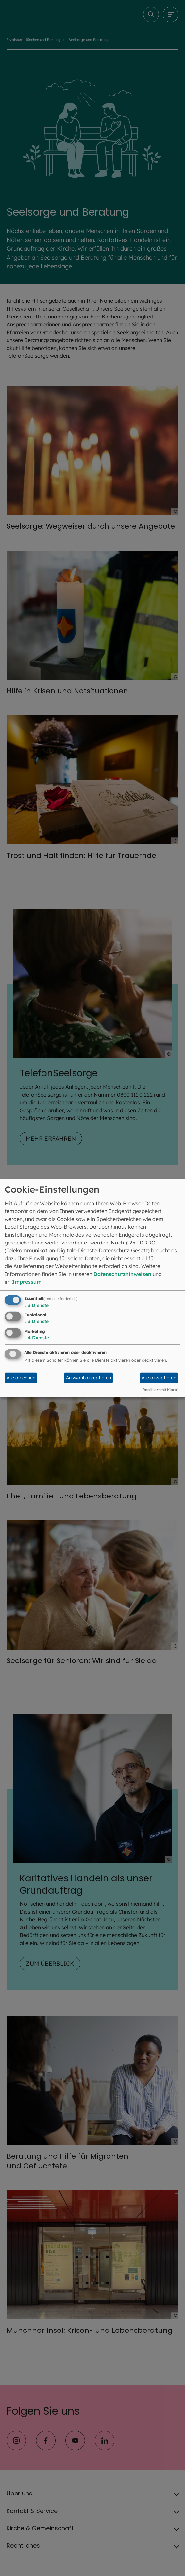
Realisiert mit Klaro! (160, 1390)
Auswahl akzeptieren (88, 1378)
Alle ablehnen (21, 1378)
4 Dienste (36, 1338)
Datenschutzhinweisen (122, 1273)
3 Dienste (36, 1305)
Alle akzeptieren (159, 1378)
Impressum (27, 1281)
